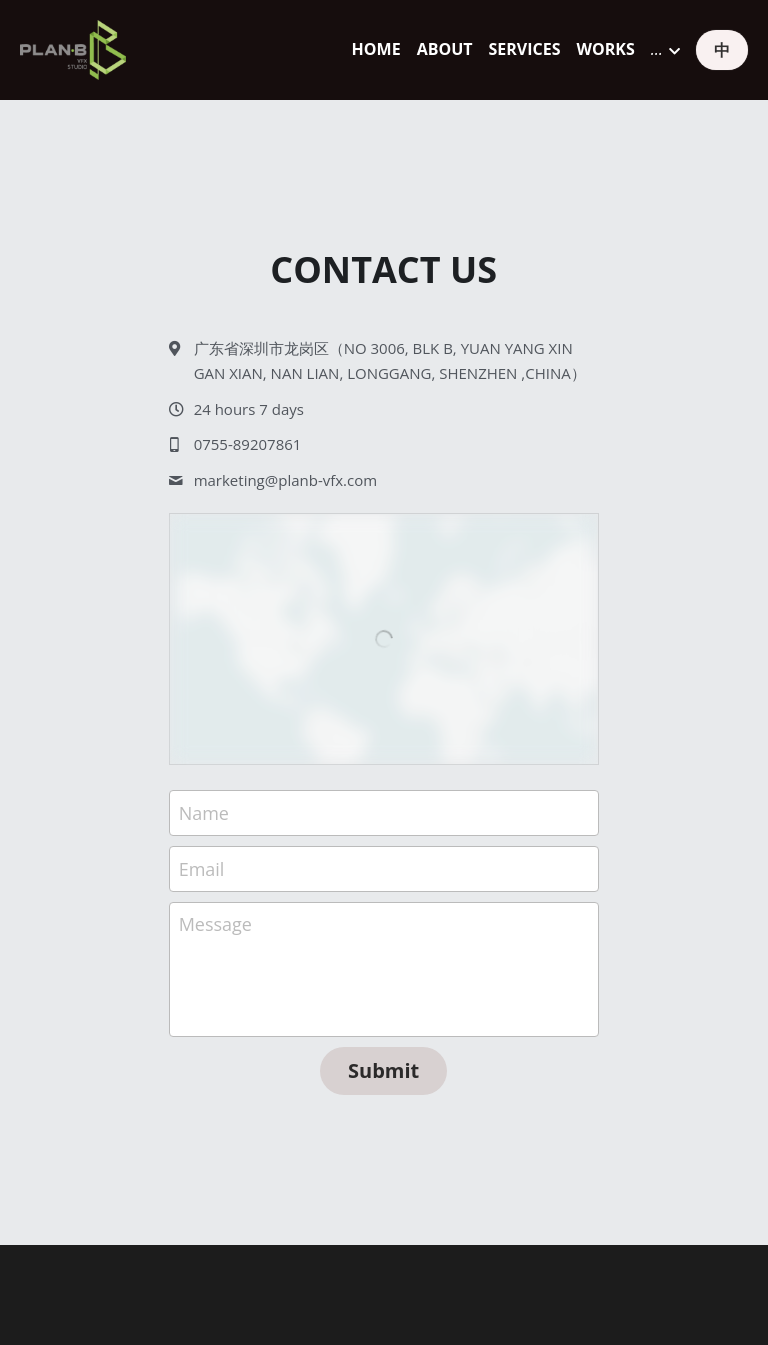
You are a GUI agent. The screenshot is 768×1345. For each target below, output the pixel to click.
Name (204, 813)
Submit (383, 1070)
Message (215, 924)
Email (202, 868)
